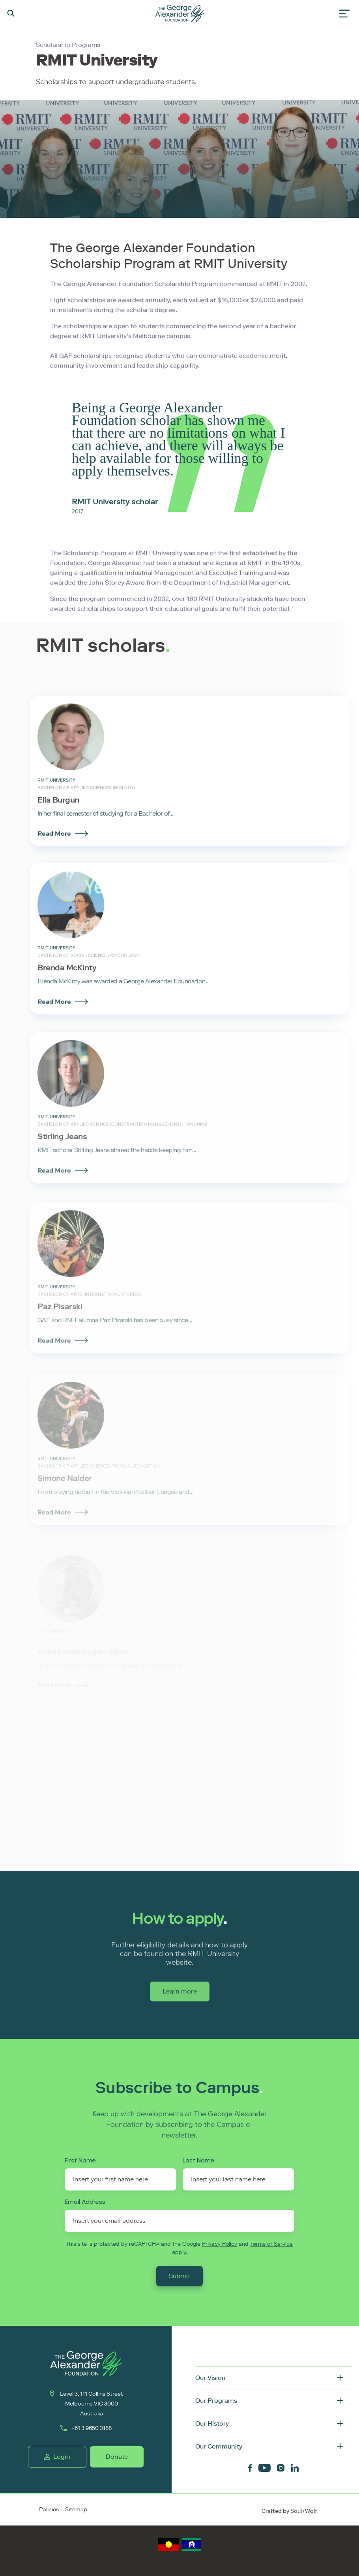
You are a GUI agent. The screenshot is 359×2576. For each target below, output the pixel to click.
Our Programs (216, 2400)
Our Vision (210, 2377)
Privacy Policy (219, 2244)
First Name (80, 2160)
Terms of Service (271, 2244)
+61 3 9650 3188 (86, 2428)
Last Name (198, 2160)
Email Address (85, 2201)
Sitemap (76, 2509)
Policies (49, 2509)
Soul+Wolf (303, 2511)
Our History (212, 2423)
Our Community (218, 2446)
